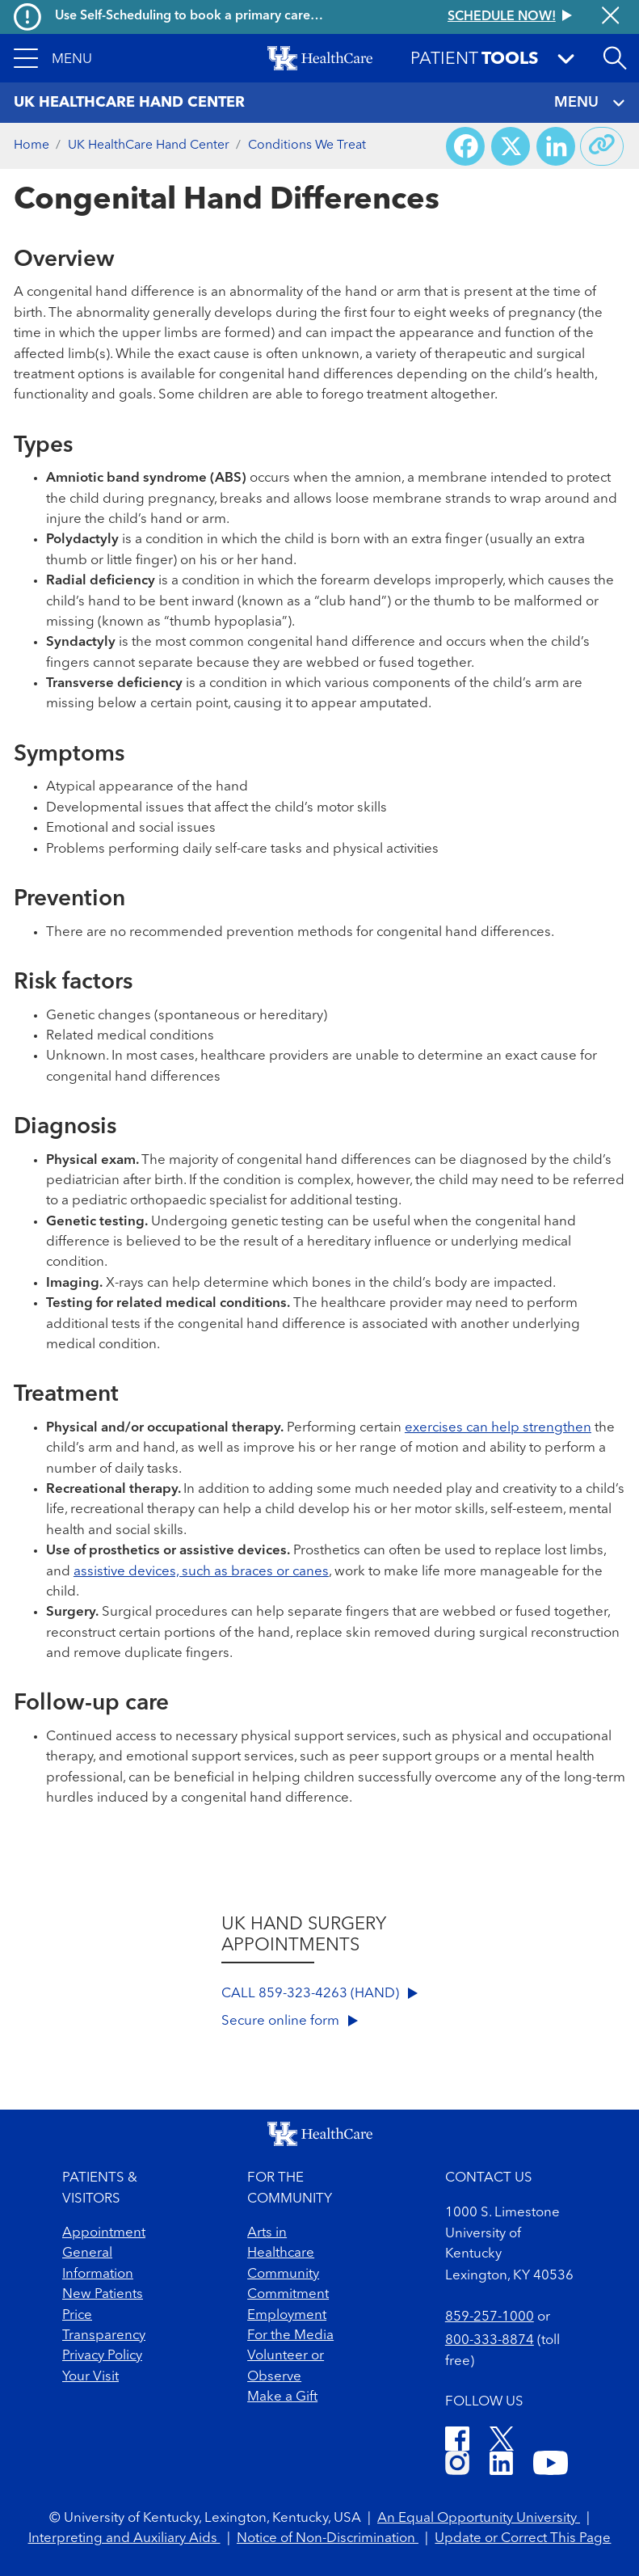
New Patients (102, 2294)
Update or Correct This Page (523, 2538)
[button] (53, 58)
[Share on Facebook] (465, 146)
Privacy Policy (102, 2356)
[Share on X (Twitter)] (510, 146)
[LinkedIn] (501, 2466)
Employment (286, 2315)
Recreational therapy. (113, 1489)
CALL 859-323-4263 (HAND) (319, 1994)
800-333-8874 (489, 2340)
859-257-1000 (489, 2317)
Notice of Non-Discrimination (327, 2538)
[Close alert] (610, 17)
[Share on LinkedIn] (555, 146)
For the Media (290, 2335)
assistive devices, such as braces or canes (201, 1572)
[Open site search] (615, 58)
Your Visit (90, 2377)
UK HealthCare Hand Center (148, 145)
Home (31, 145)
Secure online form (289, 2021)
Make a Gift (282, 2397)
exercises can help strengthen (498, 1428)
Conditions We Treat (307, 145)
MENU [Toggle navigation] (589, 103)
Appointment (103, 2233)
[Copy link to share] (602, 146)
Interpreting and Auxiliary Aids (124, 2538)
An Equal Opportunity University (478, 2518)
